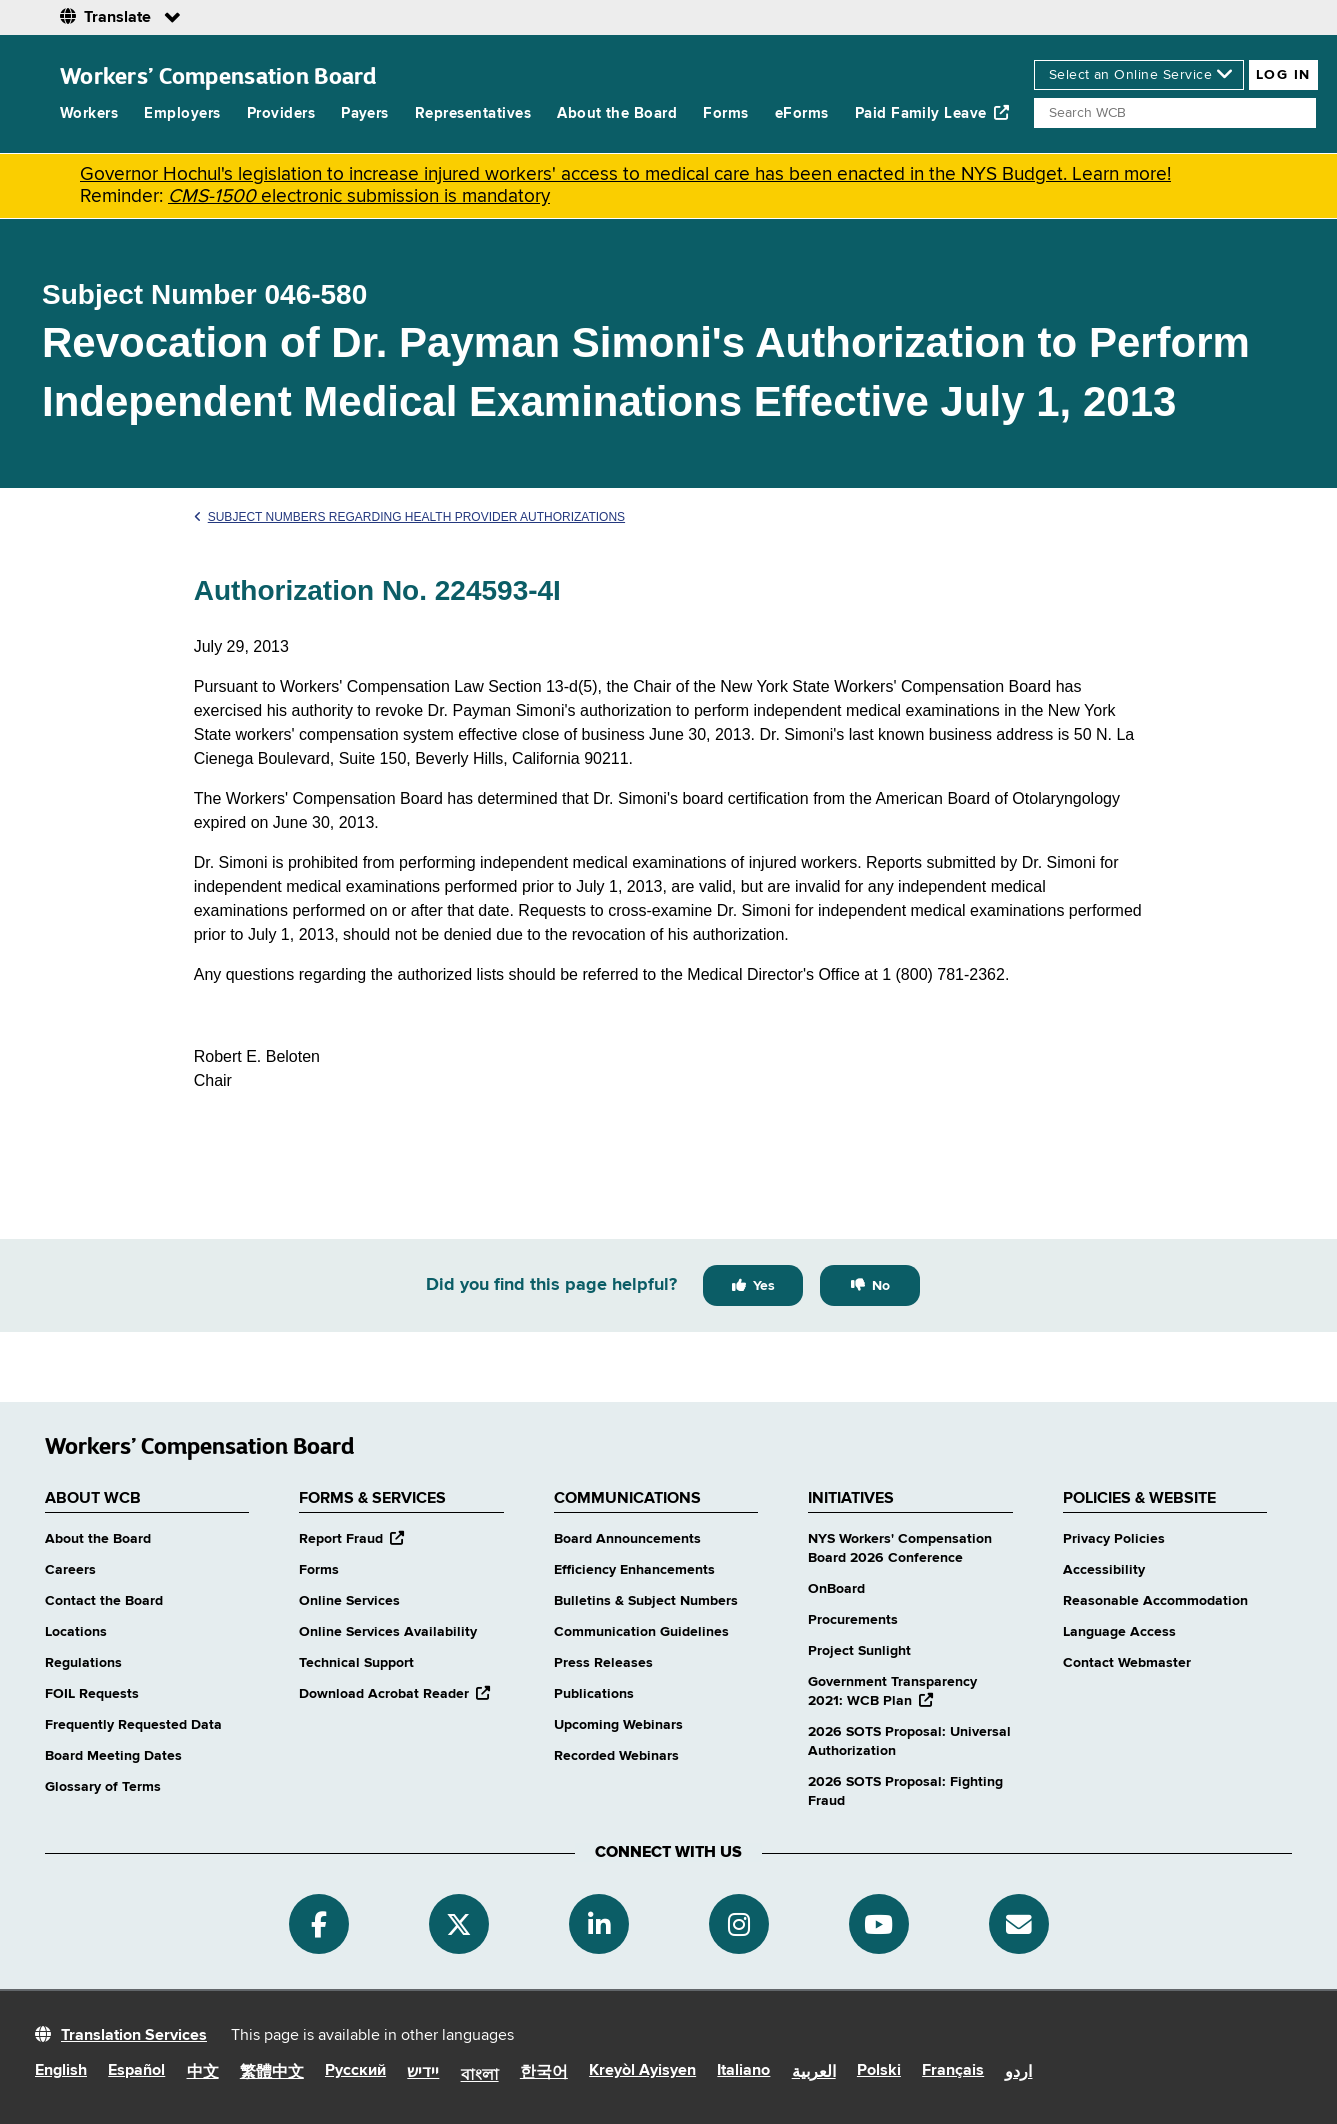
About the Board (617, 113)
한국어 (544, 2073)
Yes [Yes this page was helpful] (764, 1286)
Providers (281, 113)
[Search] (1175, 113)
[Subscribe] (1019, 1924)
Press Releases (603, 1663)
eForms (802, 113)
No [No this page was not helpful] (881, 1286)
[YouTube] (879, 1924)
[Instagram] (739, 1924)
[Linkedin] (599, 1924)
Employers (182, 113)
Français (953, 2071)
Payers (365, 113)
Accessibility (1104, 1570)
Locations (76, 1632)
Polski (879, 2071)
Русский (355, 2071)
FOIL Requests (92, 1694)
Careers (70, 1570)
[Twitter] (459, 1924)
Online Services (349, 1601)
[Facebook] (319, 1924)
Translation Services (134, 2036)
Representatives (473, 113)
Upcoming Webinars (618, 1725)
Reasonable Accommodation (1155, 1601)
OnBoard (836, 1589)
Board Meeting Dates (113, 1756)
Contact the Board (104, 1601)
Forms (725, 113)
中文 (203, 2073)
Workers (89, 113)
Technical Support (356, 1663)
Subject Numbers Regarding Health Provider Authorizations (409, 517)
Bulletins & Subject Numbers (646, 1601)
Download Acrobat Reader (394, 1694)
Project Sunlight (859, 1651)
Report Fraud (351, 1539)
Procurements (853, 1620)
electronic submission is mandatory (359, 196)
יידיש (423, 2073)
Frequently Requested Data (133, 1725)
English (61, 2071)
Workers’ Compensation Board (218, 75)
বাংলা (480, 2076)
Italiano (743, 2071)
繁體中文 (272, 2073)
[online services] (1139, 75)
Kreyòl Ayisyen (642, 2071)
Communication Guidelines (641, 1632)
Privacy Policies (1114, 1539)
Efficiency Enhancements (634, 1570)
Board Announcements (627, 1539)
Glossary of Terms (103, 1787)
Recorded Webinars (616, 1756)
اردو (1018, 2073)
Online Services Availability (388, 1632)
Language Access (1119, 1632)
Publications (594, 1694)
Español (136, 2071)
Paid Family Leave (932, 113)
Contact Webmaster (1127, 1663)
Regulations (83, 1663)
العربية (814, 2073)
